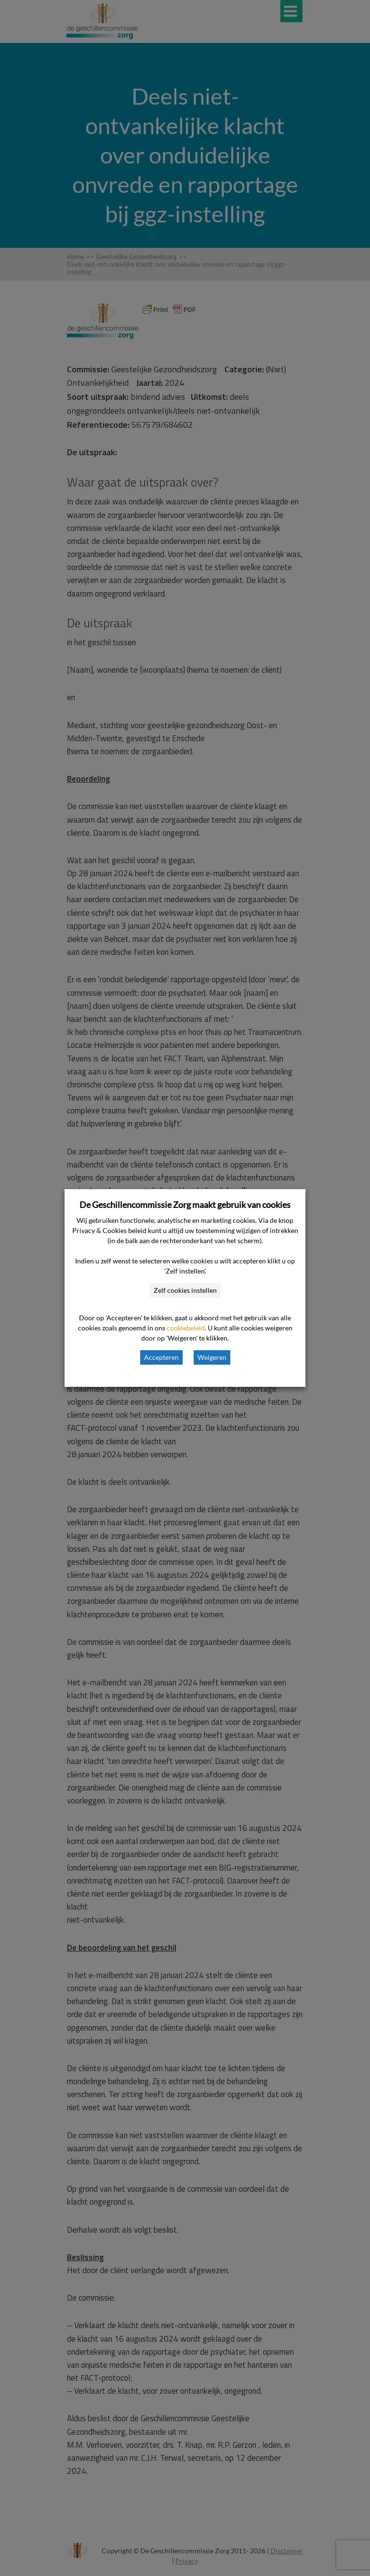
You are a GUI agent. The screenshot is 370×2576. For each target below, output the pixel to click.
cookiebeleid (186, 1328)
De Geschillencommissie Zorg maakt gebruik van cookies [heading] (185, 1204)
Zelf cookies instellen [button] (185, 1290)
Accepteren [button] (161, 1357)
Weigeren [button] (212, 1357)
